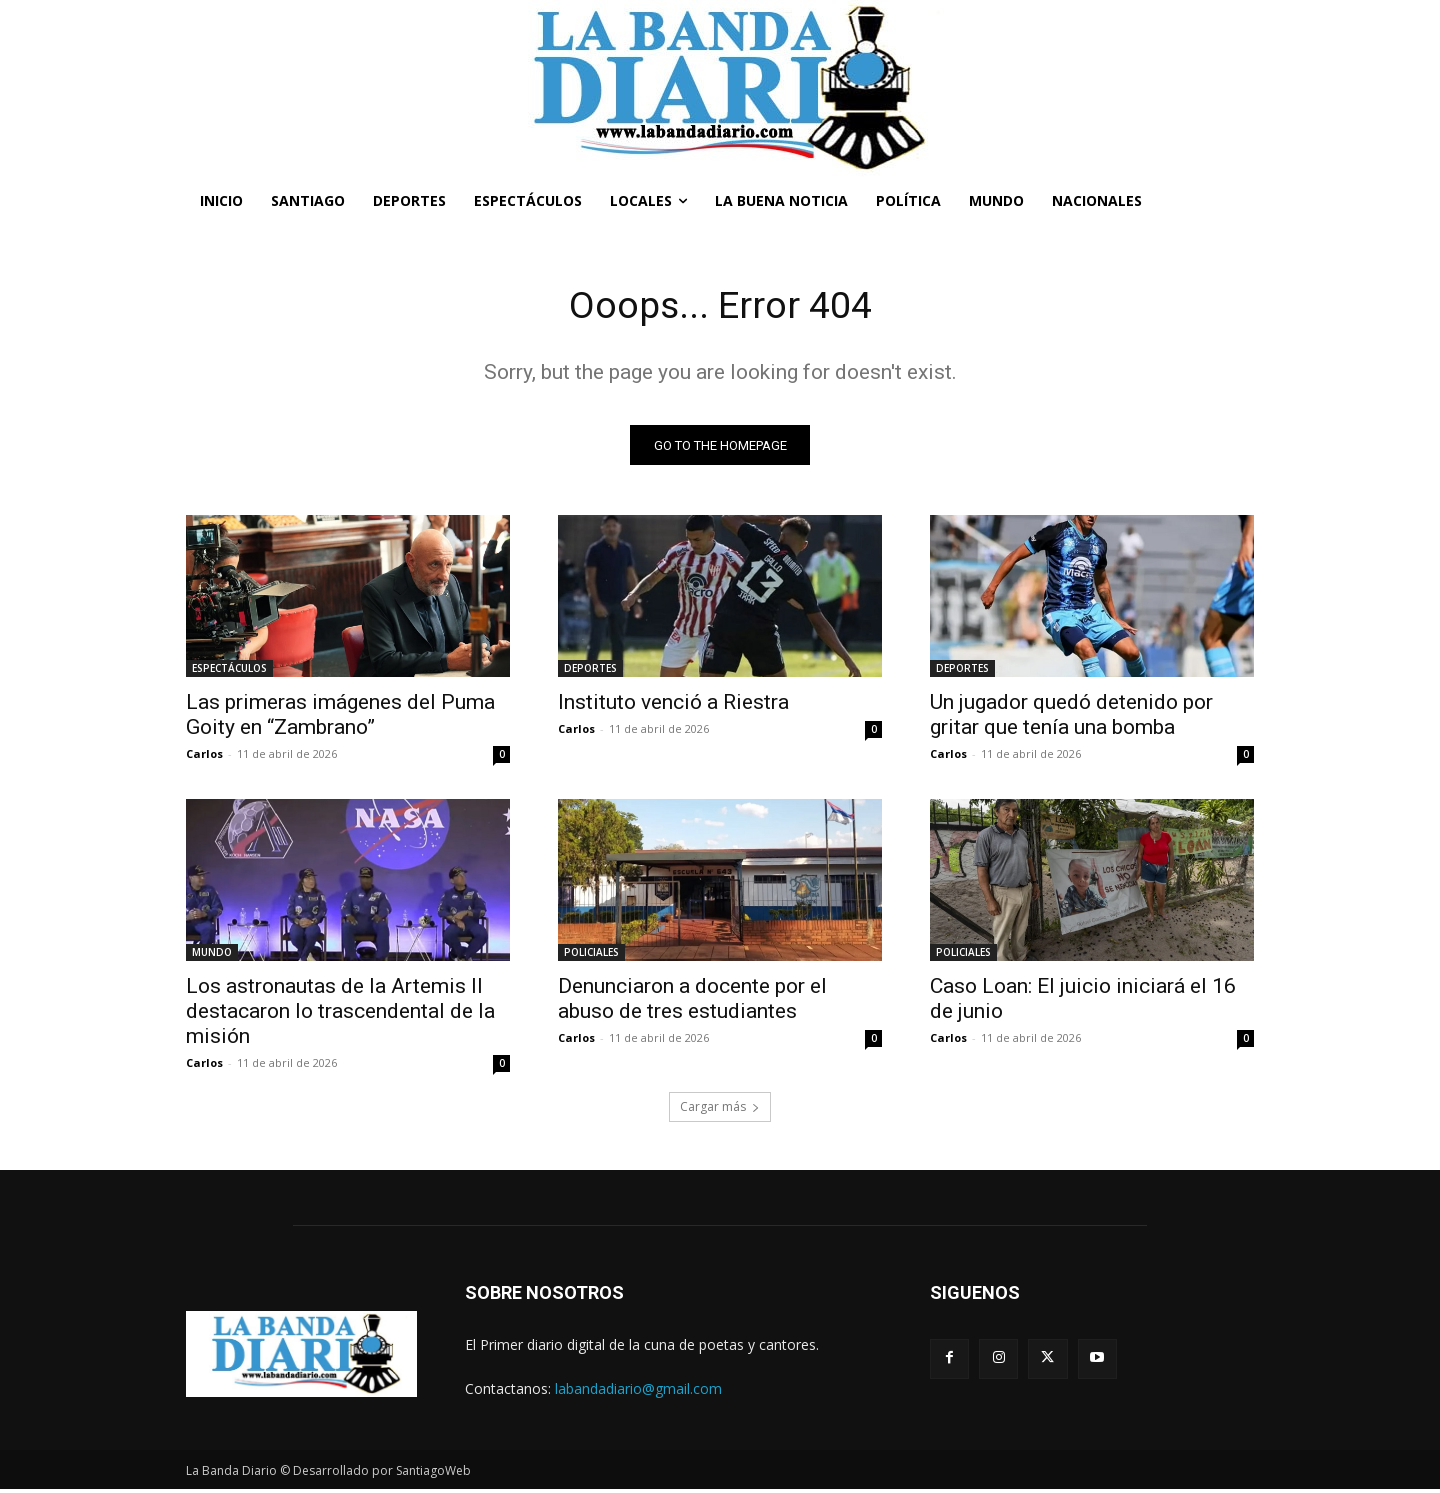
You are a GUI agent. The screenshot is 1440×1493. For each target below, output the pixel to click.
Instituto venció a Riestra (673, 706)
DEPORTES (590, 672)
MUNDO (212, 956)
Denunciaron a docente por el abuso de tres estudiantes (692, 1002)
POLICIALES (591, 956)
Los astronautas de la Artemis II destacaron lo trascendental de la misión (340, 1015)
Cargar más (720, 1110)
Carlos (204, 757)
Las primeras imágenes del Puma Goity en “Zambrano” (340, 718)
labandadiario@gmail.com (638, 1391)
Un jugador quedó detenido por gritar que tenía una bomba (1071, 718)
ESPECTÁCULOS (229, 672)
